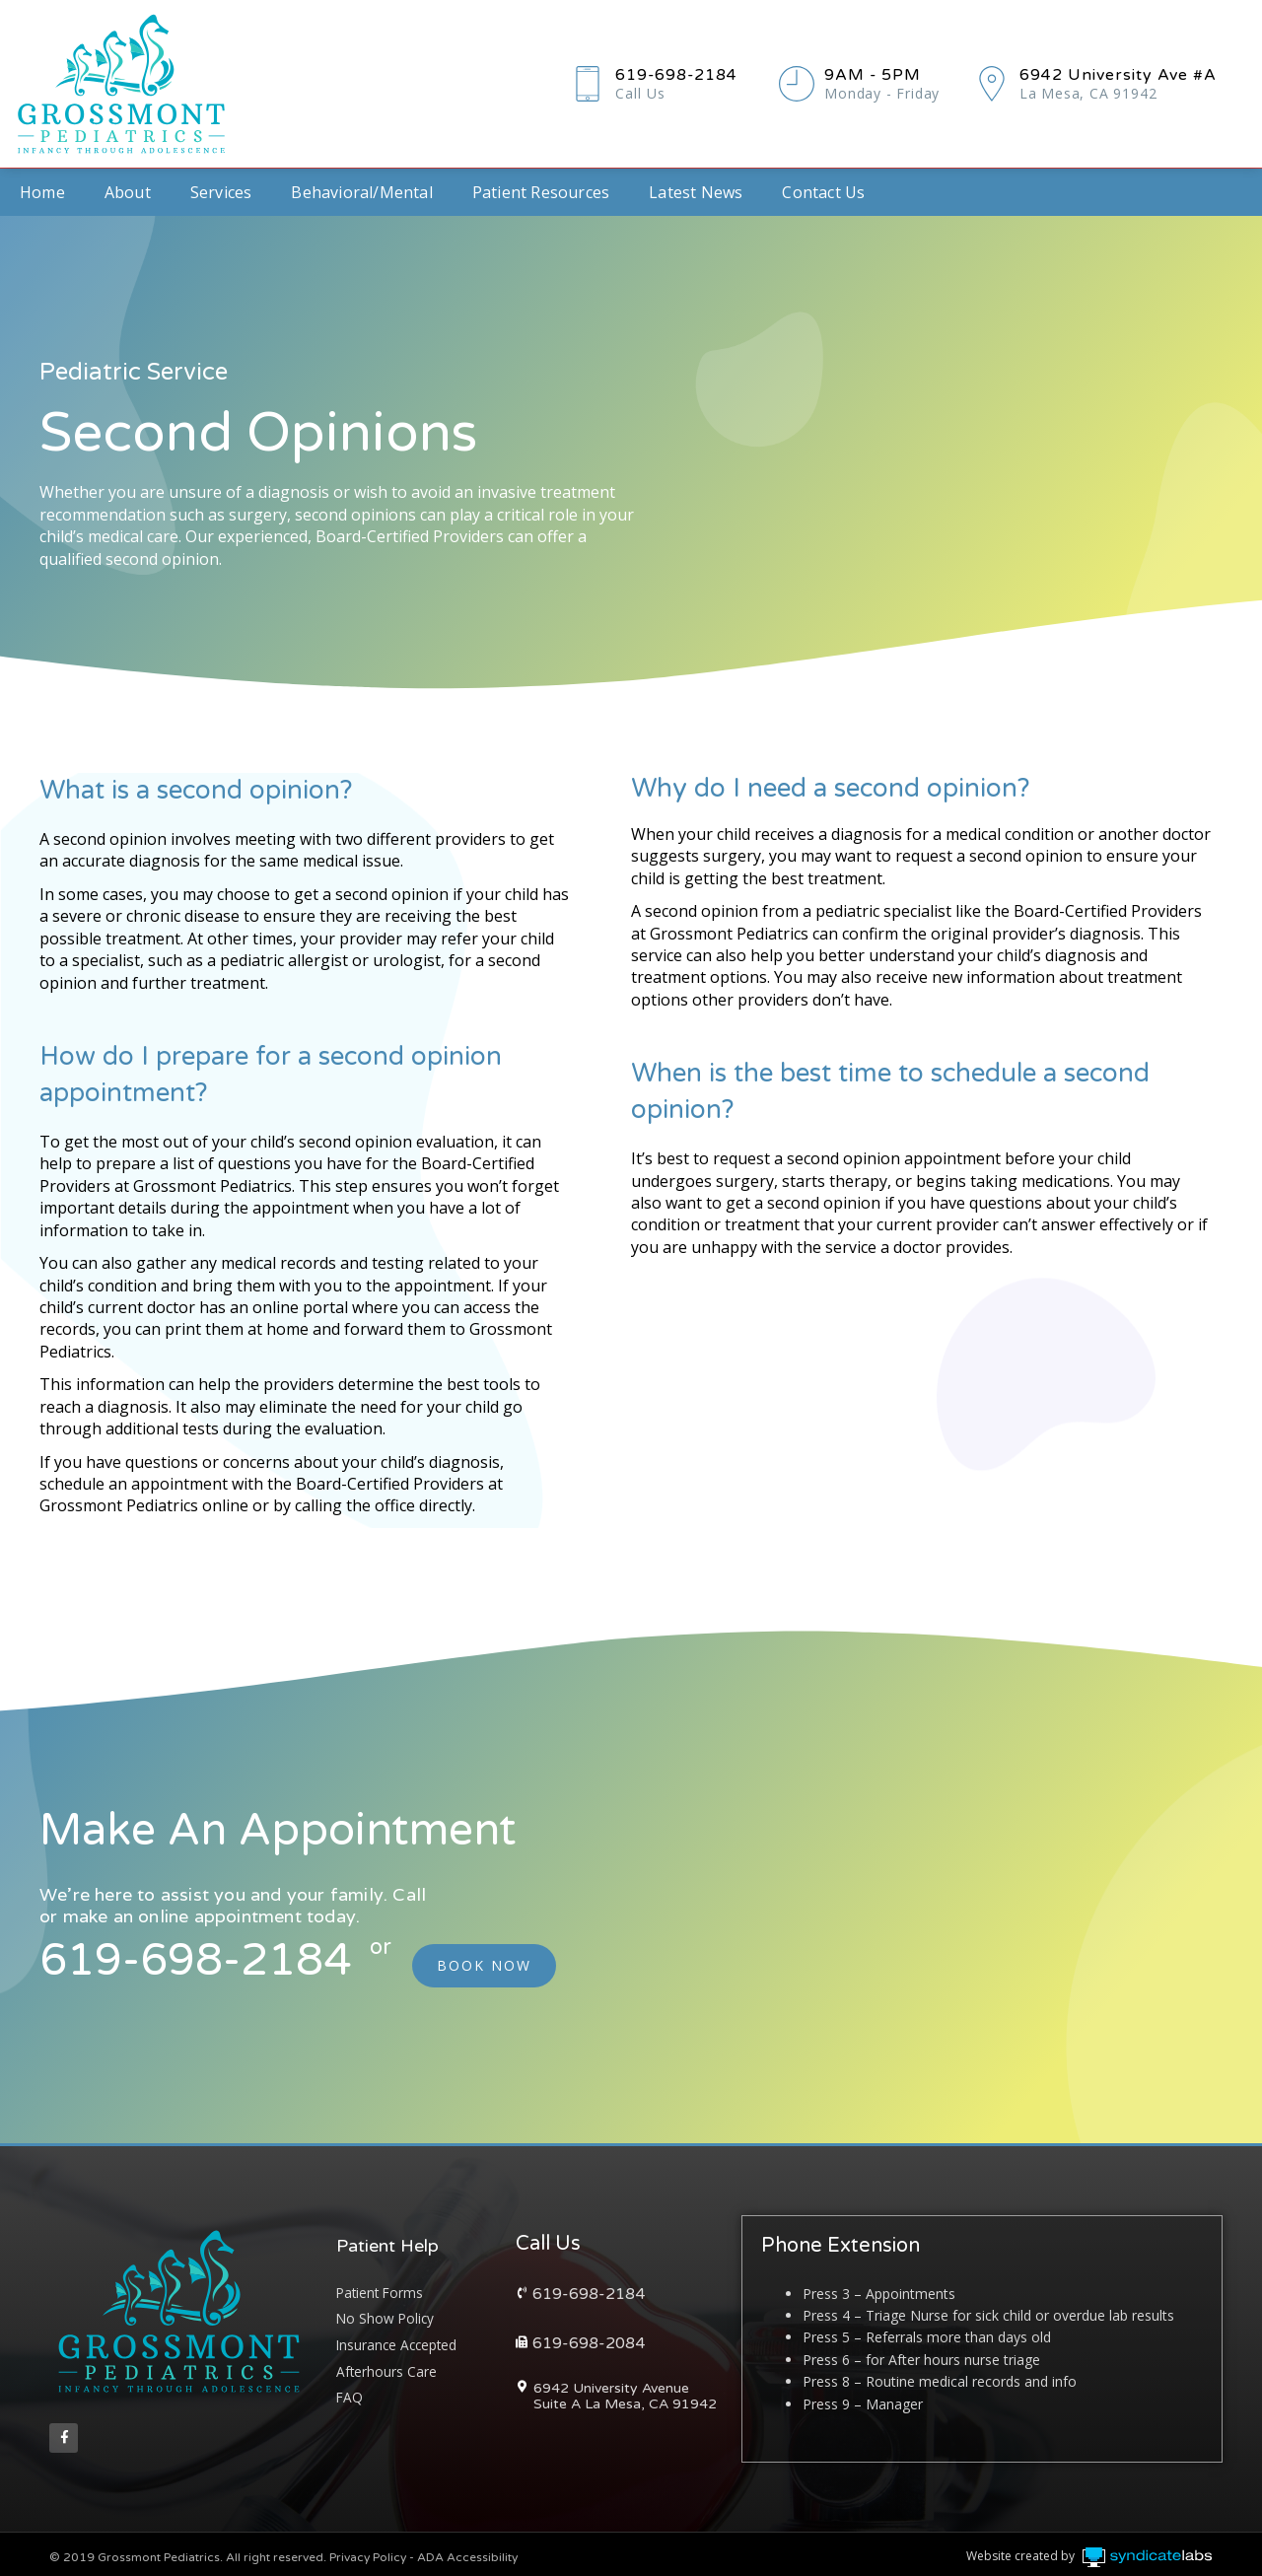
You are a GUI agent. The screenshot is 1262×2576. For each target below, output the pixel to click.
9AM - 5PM (885, 75)
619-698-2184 (689, 75)
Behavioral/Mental (361, 192)
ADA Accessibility (467, 2551)
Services (221, 192)
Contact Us (823, 192)
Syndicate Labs (1208, 2541)
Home (42, 192)
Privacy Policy (367, 2551)
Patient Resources (540, 192)
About (128, 192)
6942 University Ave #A (1135, 75)
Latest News (695, 192)
